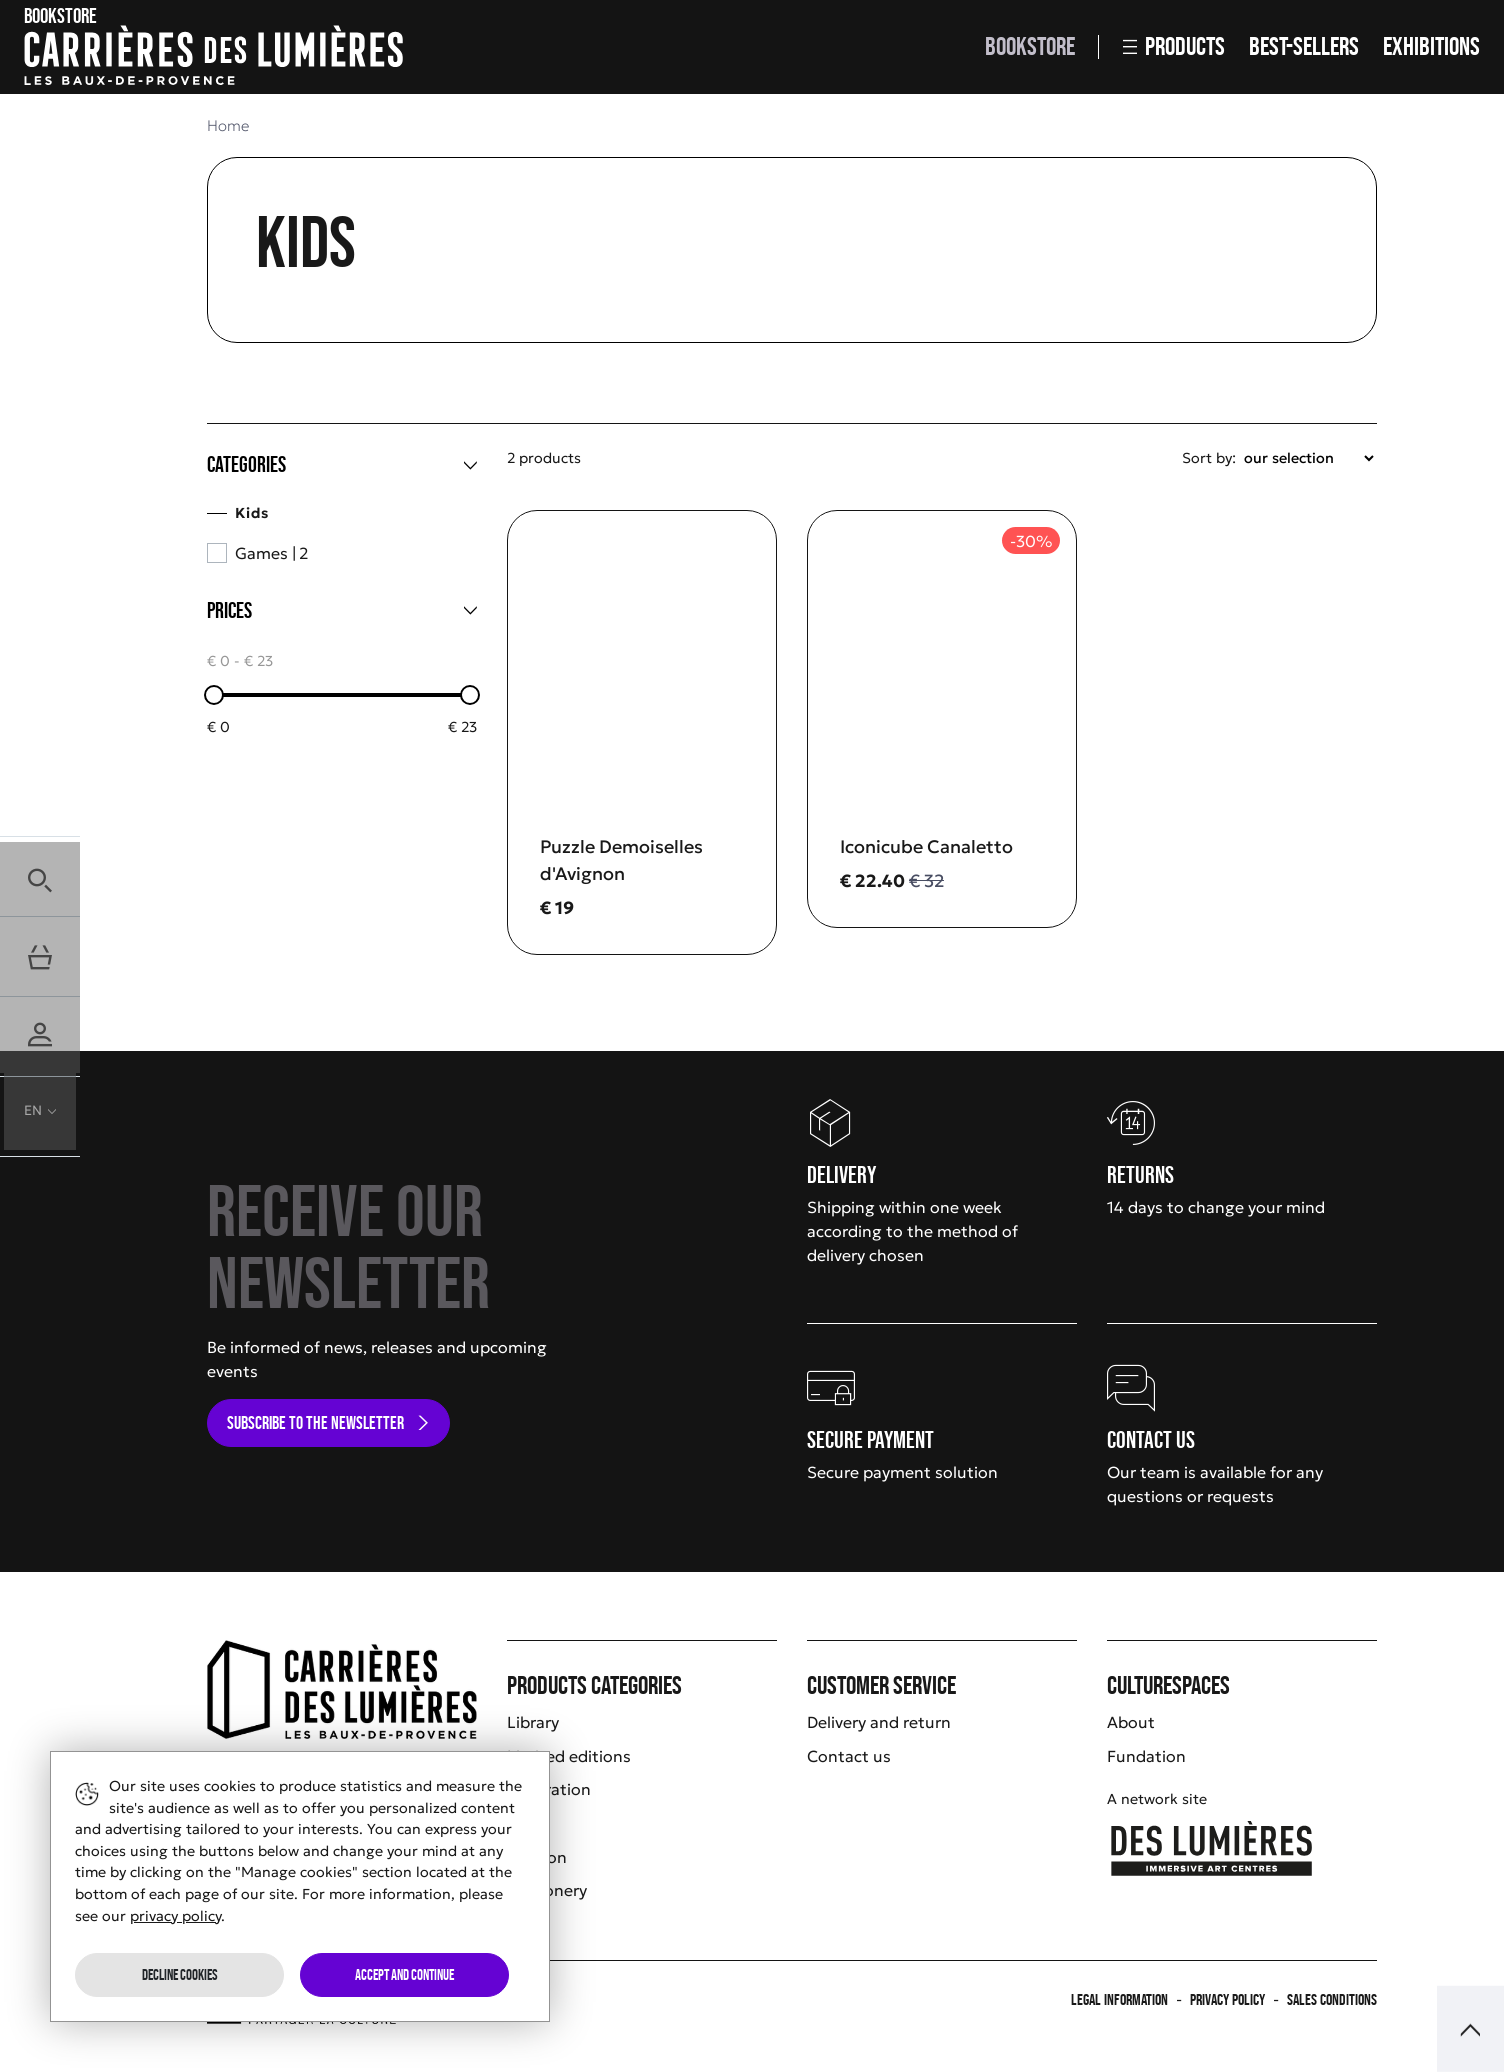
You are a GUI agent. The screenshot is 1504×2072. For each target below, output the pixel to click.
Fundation (1146, 1756)
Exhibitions (1431, 46)
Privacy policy (1227, 1999)
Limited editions (569, 1756)
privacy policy (175, 1916)
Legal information (1119, 1999)
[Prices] (342, 611)
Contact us (849, 1756)
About (1131, 1722)
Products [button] (1174, 46)
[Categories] (342, 465)
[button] (40, 876)
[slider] (214, 695)
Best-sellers (1304, 46)
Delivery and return (879, 1722)
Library (533, 1722)
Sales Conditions (1332, 1999)
